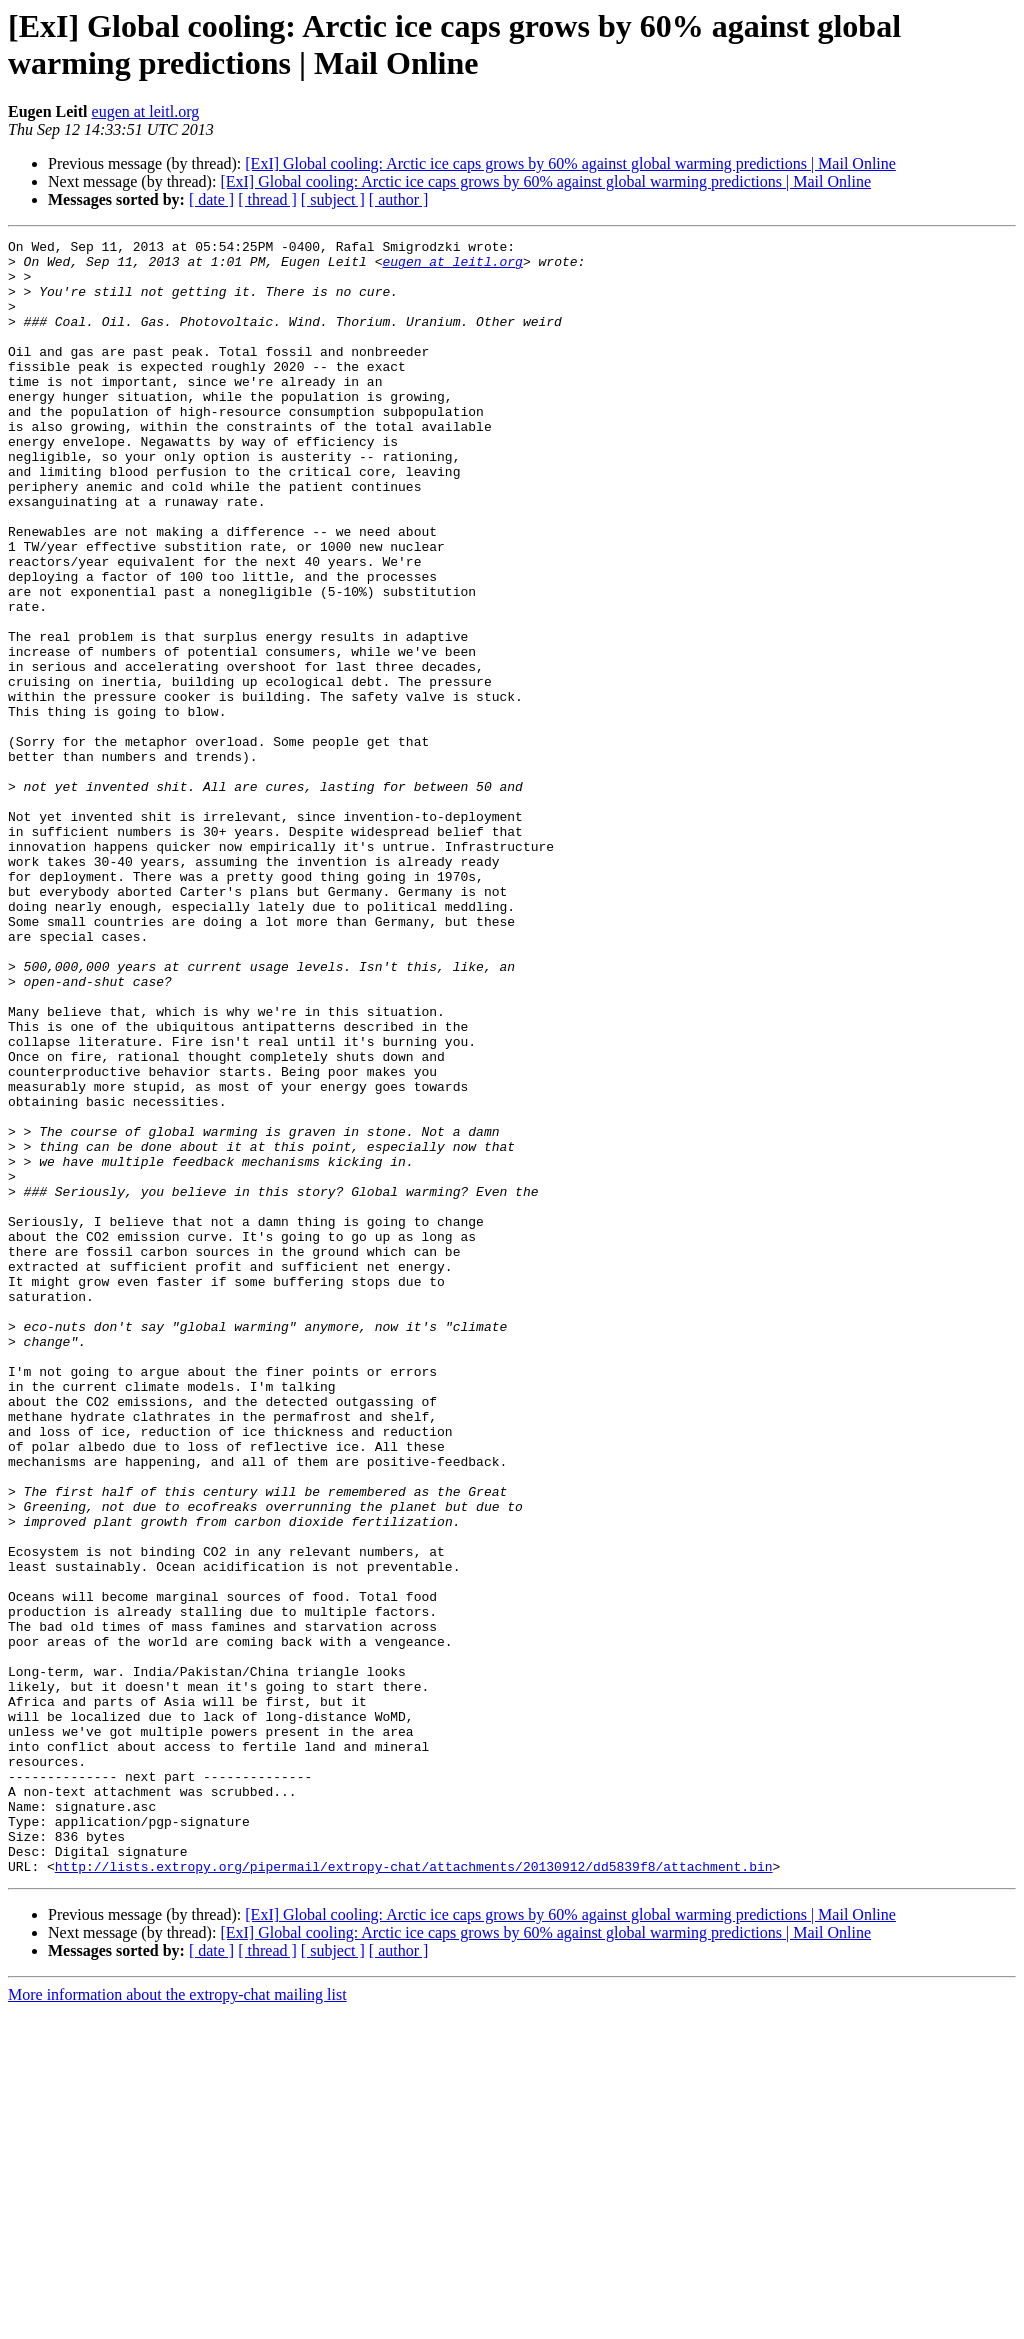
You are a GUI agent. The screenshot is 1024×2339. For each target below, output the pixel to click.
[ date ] (211, 199)
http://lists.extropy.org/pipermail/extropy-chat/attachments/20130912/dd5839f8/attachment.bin (414, 2193)
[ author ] (399, 199)
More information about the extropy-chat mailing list (177, 2321)
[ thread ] (267, 199)
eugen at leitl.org (146, 111)
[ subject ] (333, 199)
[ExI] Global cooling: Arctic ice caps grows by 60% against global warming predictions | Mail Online (570, 163)
